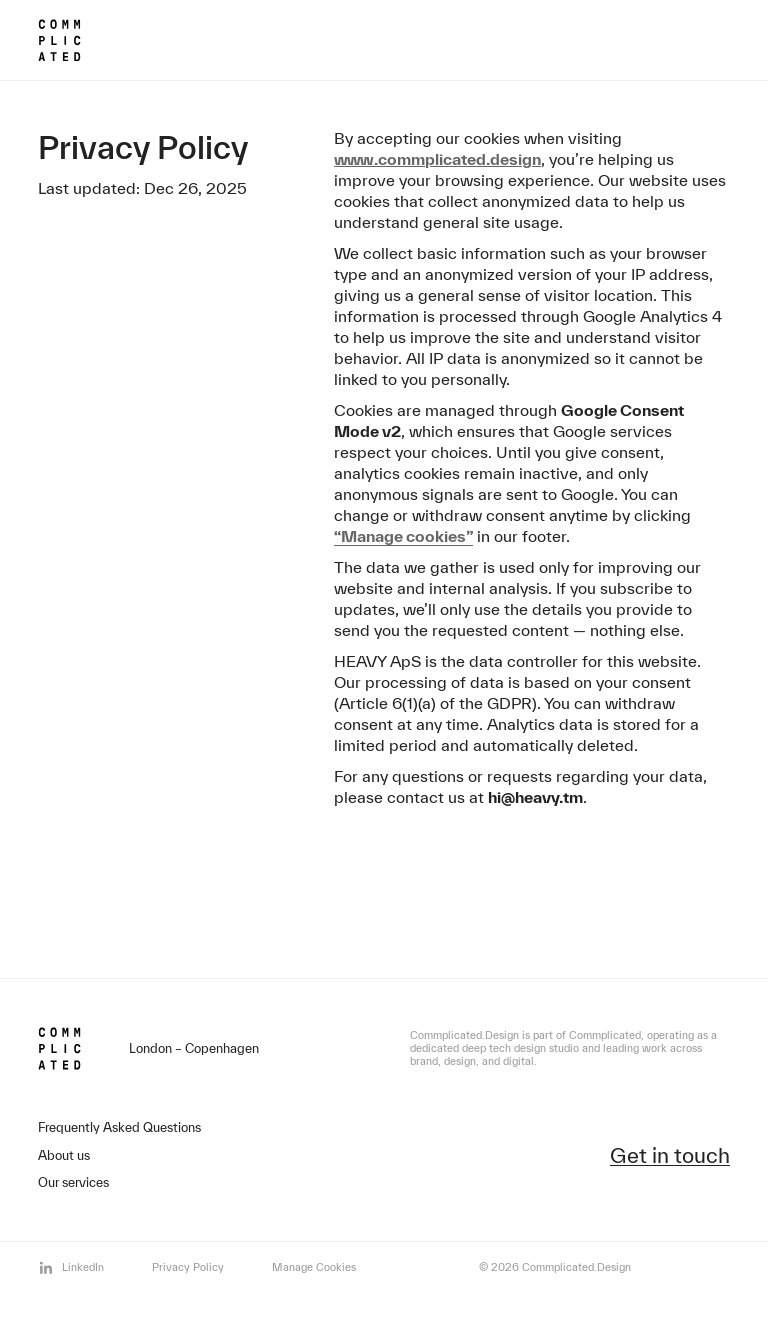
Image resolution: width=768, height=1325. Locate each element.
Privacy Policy (188, 1267)
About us (64, 1155)
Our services (73, 1182)
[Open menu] (691, 38)
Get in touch (670, 1156)
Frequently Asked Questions (119, 1127)
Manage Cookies (314, 1267)
